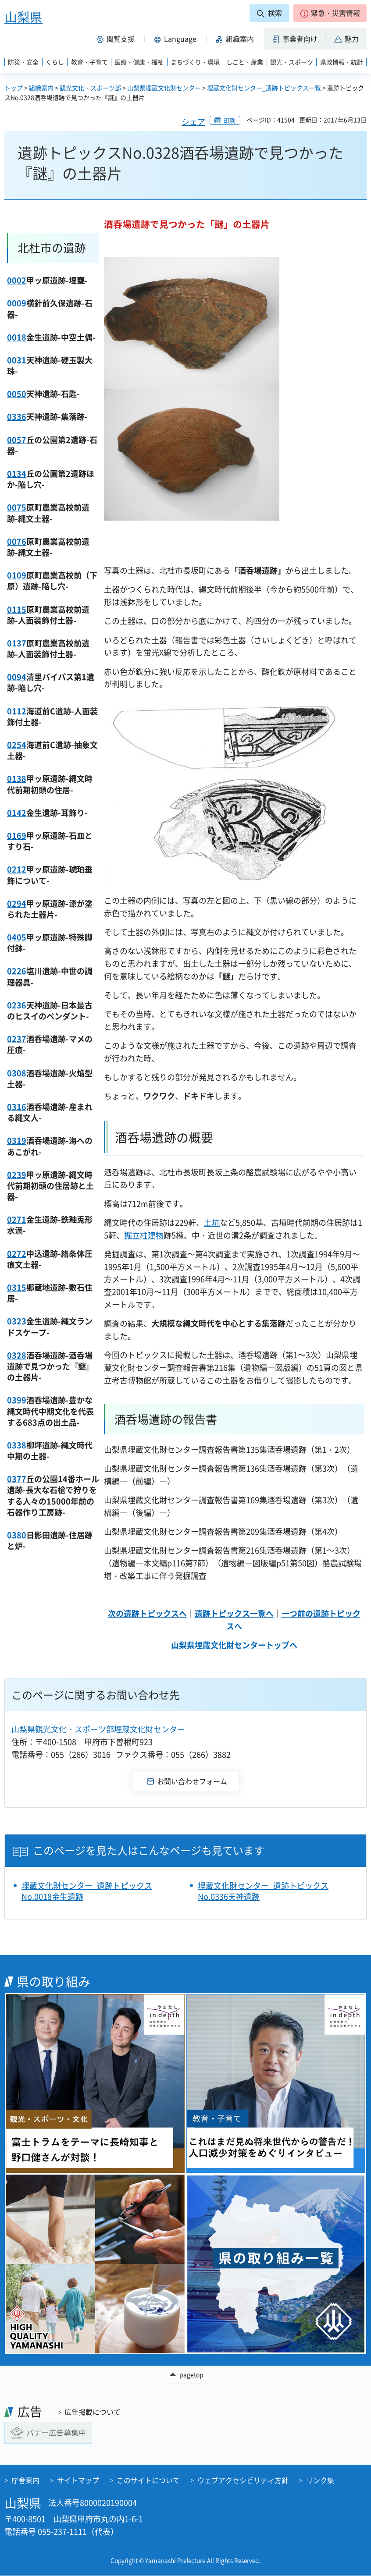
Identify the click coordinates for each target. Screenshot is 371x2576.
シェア (193, 122)
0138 (16, 778)
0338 (16, 1445)
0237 (16, 1039)
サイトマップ (78, 2480)
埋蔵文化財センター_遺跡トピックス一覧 (264, 87)
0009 (16, 303)
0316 (16, 1107)
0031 (16, 360)
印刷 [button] (229, 120)
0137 (16, 643)
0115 (16, 609)
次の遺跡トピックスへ (147, 1613)
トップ (13, 87)
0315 (16, 1287)
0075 (16, 507)
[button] (330, 13)
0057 (16, 440)
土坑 (212, 1222)
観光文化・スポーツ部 (90, 87)
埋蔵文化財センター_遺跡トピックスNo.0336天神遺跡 (263, 1891)
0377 (16, 1479)
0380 (16, 1535)
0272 (16, 1254)
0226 (16, 971)
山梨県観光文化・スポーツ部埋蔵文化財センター (98, 1729)
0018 (16, 337)
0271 (16, 1219)
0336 (16, 416)
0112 (16, 711)
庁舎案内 (25, 2480)
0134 (16, 473)
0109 (16, 575)
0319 (16, 1140)
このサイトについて (148, 2480)
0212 (16, 869)
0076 (16, 541)
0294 (16, 903)
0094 (16, 677)
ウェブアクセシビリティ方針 (243, 2480)
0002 (16, 280)
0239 (16, 1175)
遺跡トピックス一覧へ (234, 1613)
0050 (16, 394)
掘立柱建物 (144, 1235)
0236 (16, 1005)
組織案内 (41, 87)
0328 (16, 1355)
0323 (16, 1321)
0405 (16, 937)
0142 (16, 813)
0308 (16, 1073)
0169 (16, 835)
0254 (16, 745)
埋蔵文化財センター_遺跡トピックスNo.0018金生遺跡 (86, 1891)
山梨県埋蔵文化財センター (164, 87)
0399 (16, 1400)
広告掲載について (92, 2411)
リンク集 (320, 2480)
